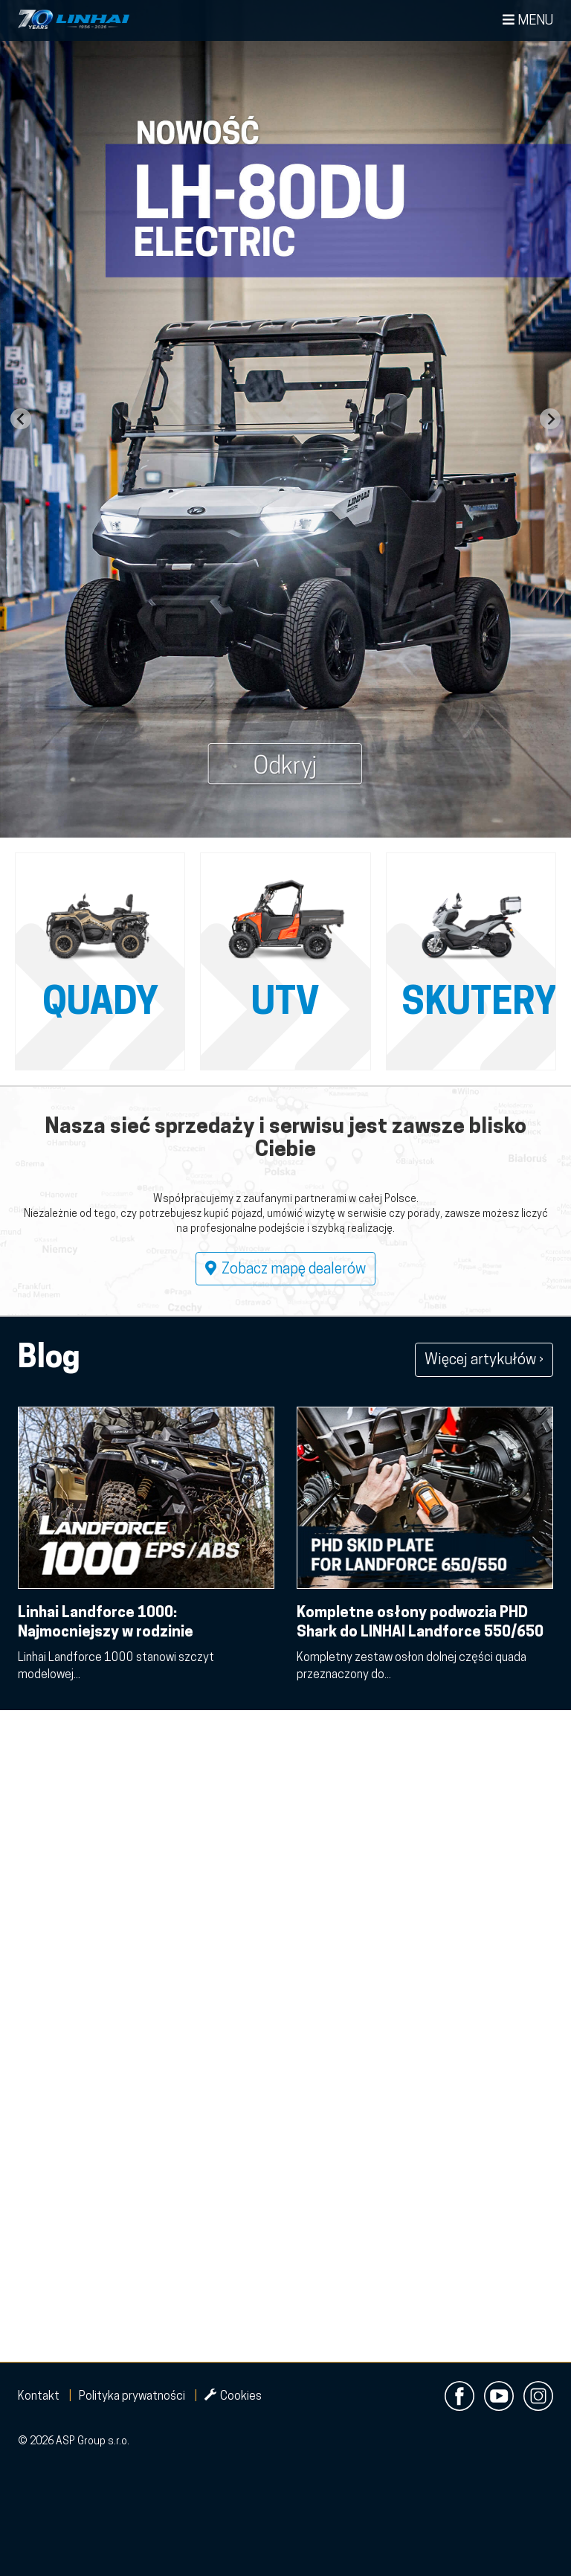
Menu (528, 20)
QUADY (100, 1004)
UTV (285, 1004)
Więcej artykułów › (484, 1360)
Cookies (233, 2397)
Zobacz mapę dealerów (285, 1269)
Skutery (479, 1004)
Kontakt (38, 2397)
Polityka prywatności (132, 2397)
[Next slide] (550, 418)
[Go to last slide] (20, 418)
